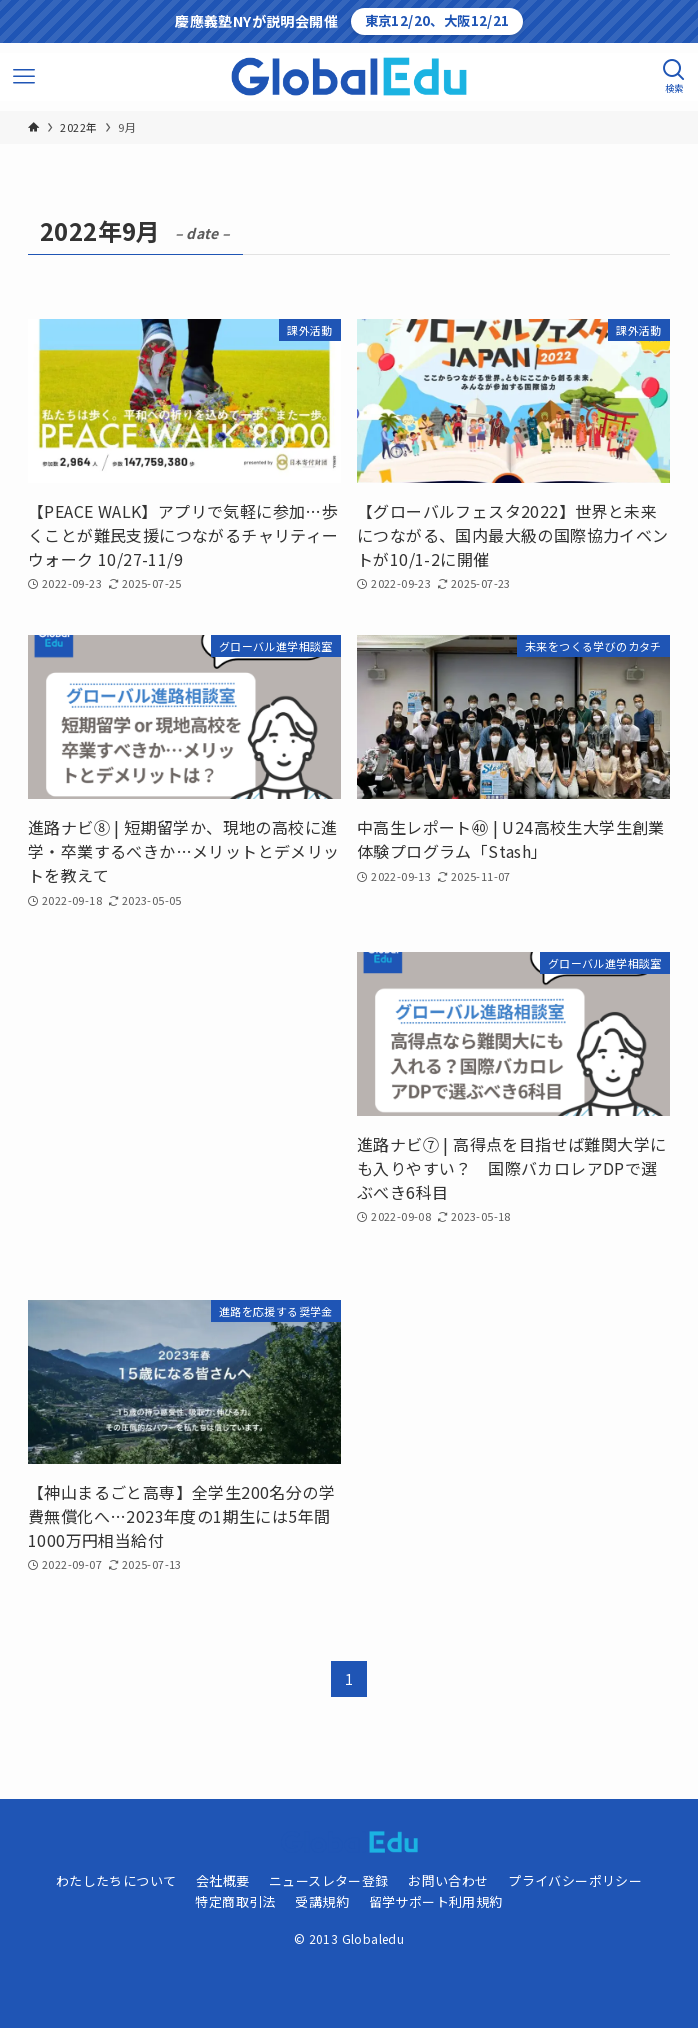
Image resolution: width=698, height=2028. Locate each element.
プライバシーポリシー (575, 1880)
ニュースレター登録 (329, 1880)
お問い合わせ (448, 1880)
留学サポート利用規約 (436, 1901)
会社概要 (223, 1880)
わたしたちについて (116, 1880)
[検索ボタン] (674, 77)
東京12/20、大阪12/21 (437, 20)
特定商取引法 (235, 1901)
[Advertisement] (184, 1106)
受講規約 (322, 1901)
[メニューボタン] (24, 77)
